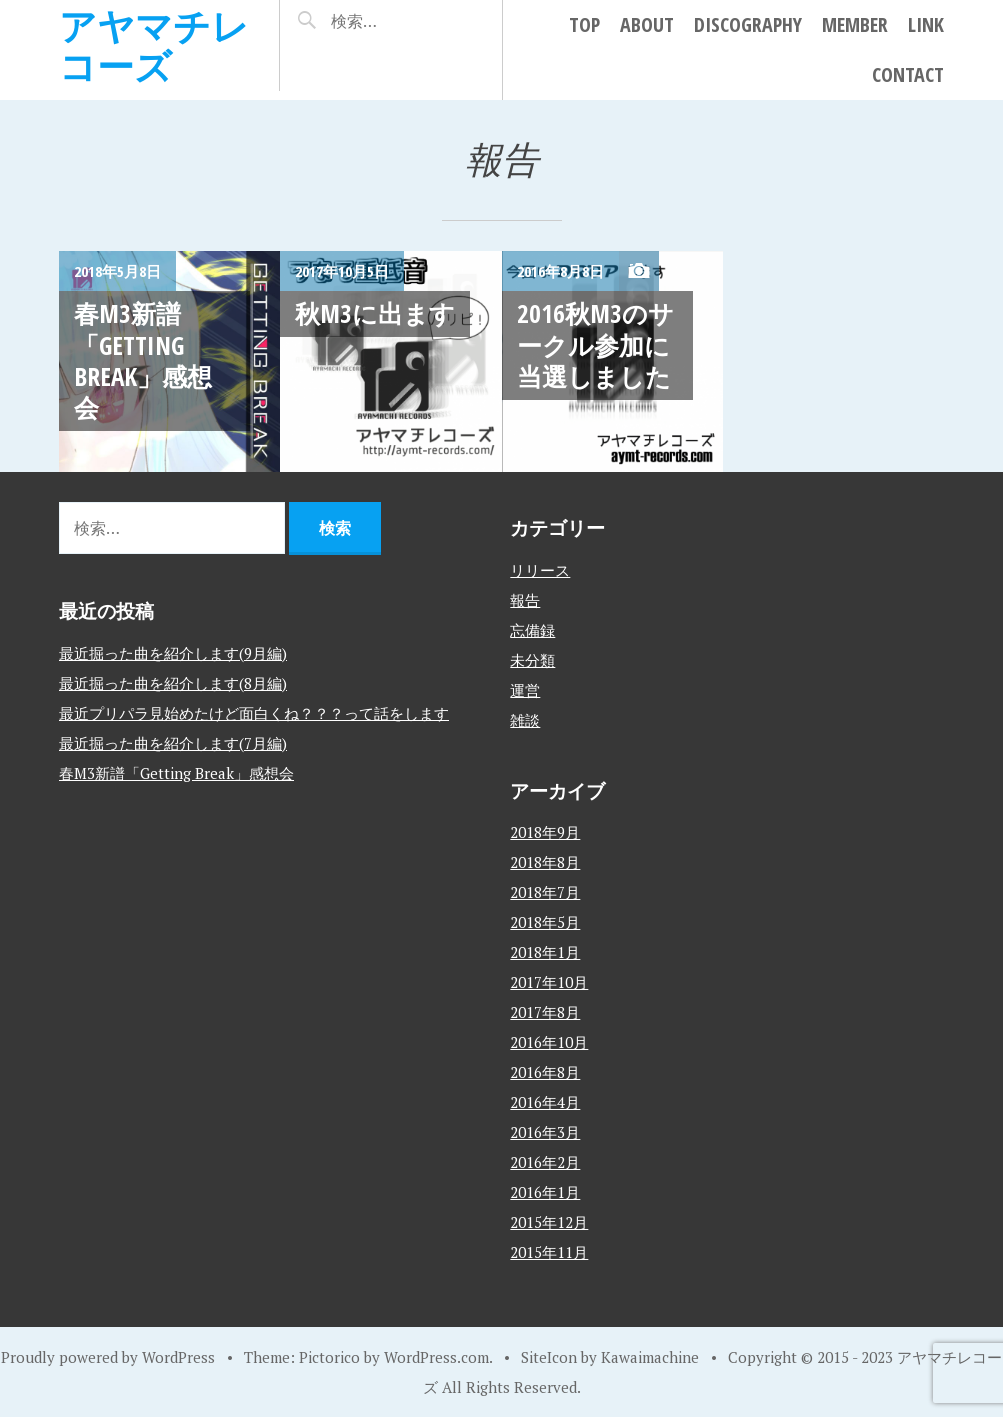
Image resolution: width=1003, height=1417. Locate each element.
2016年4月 (545, 1102)
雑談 (525, 720)
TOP (584, 24)
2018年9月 (545, 832)
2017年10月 (549, 982)
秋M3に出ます (375, 313)
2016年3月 (545, 1132)
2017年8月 (545, 1012)
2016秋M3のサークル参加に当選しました (595, 344)
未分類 (532, 660)
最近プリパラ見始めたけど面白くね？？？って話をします (254, 713)
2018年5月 (545, 922)
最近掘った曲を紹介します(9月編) (173, 653)
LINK (926, 24)
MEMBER (855, 24)
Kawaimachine (650, 1357)
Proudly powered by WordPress (108, 1357)
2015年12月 (549, 1222)
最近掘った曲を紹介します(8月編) (173, 683)
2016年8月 (545, 1072)
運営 (525, 690)
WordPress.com (436, 1357)
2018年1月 (545, 952)
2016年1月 (545, 1192)
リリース (540, 570)
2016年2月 (545, 1162)
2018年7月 (545, 892)
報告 (525, 600)
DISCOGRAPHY (748, 24)
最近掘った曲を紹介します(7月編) (173, 743)
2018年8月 (545, 862)
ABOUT (647, 24)
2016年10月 (549, 1042)
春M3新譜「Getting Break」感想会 (143, 360)
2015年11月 (549, 1252)
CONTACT (908, 74)
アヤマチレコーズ (154, 45)
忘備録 (532, 630)
